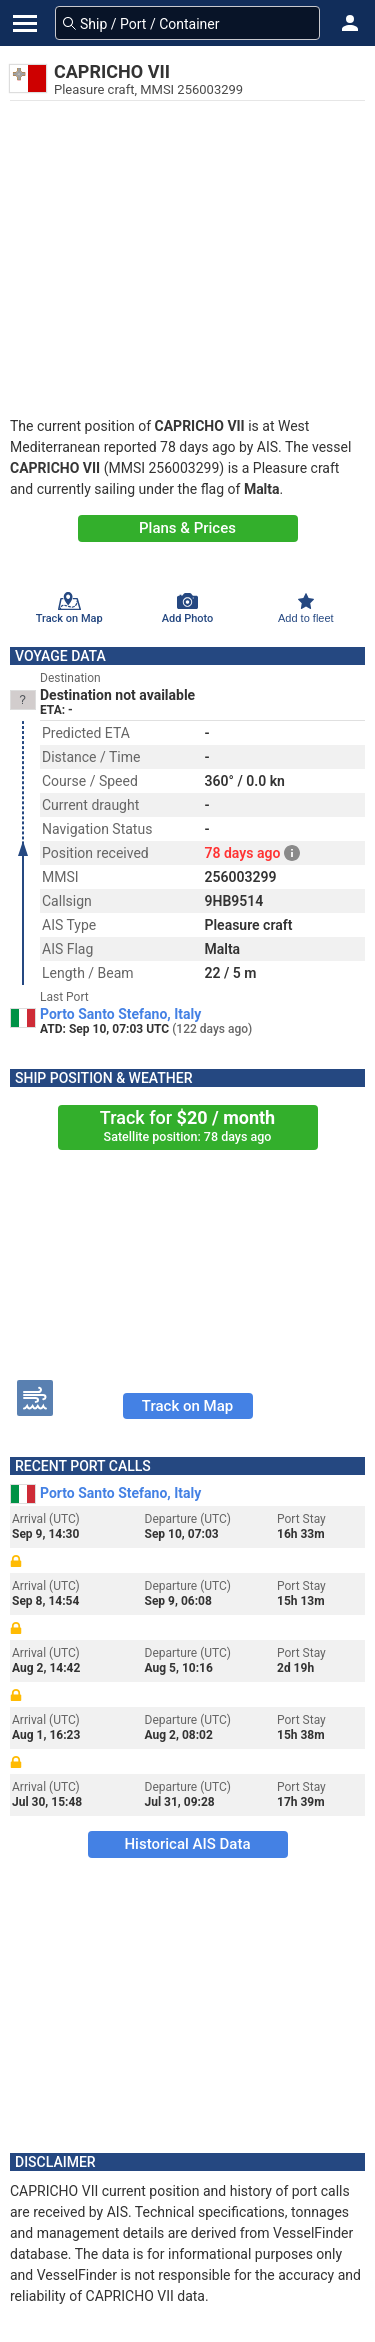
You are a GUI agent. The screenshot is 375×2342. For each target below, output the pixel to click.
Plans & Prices (187, 528)
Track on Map (187, 1406)
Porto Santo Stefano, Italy (120, 1014)
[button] (350, 23)
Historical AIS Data (187, 1844)
